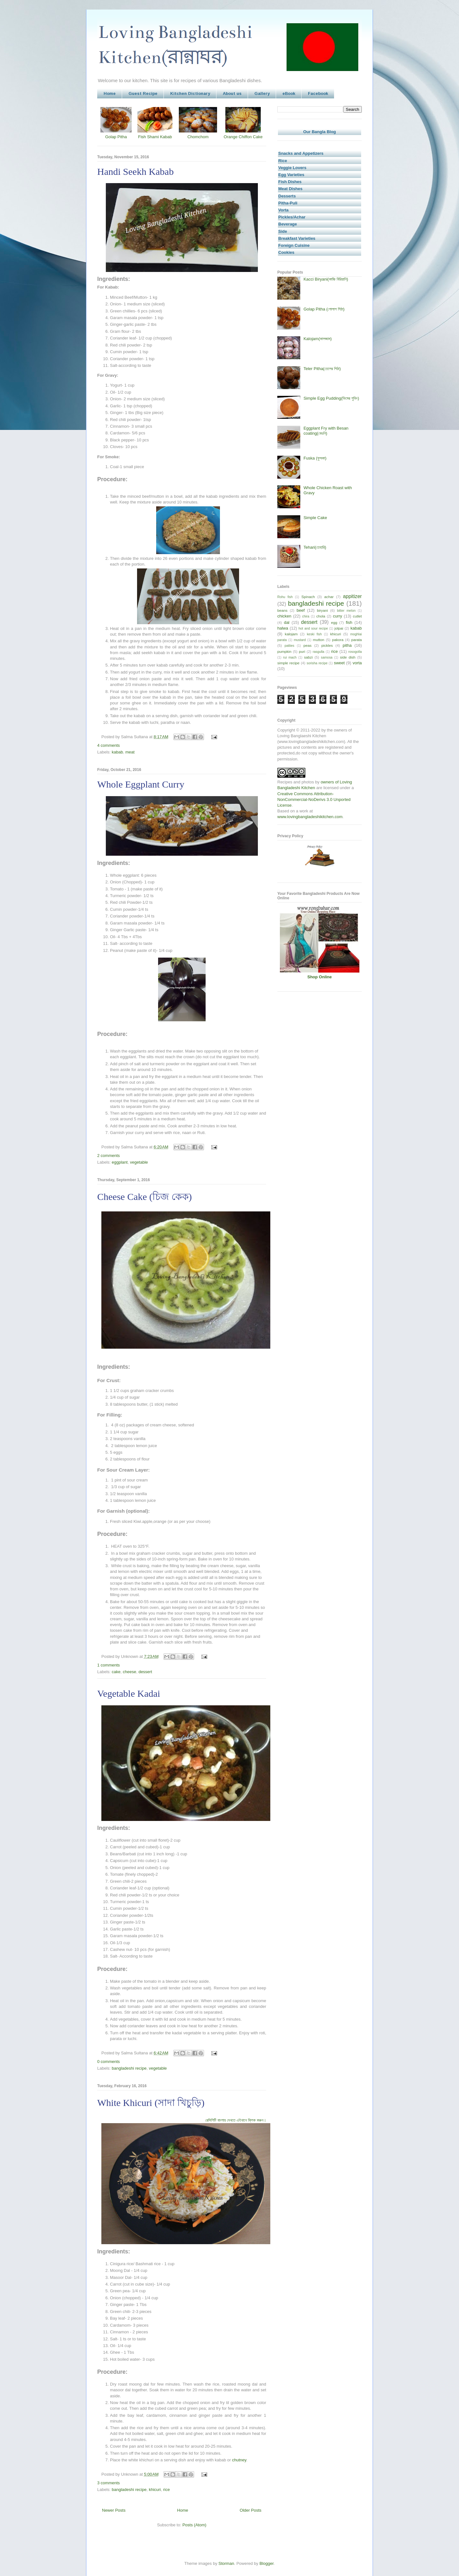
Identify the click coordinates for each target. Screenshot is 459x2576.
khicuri (155, 2489)
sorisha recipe (317, 663)
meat (130, 752)
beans (282, 610)
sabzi (308, 657)
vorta (357, 662)
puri (302, 651)
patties (290, 645)
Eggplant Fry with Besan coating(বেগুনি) (325, 431)
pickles (327, 645)
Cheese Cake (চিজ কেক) (144, 1196)
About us (232, 93)
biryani (322, 610)
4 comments (108, 745)
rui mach (289, 657)
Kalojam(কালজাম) (317, 338)
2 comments (108, 1155)
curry (337, 616)
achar (328, 597)
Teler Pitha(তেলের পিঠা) (322, 368)
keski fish (314, 634)
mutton (318, 640)
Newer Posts (114, 2510)
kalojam (291, 634)
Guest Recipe (142, 93)
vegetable (139, 1162)
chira (306, 616)
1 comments (108, 1665)
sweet (339, 662)
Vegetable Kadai (128, 1693)
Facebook (318, 93)
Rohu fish (285, 597)
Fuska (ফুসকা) (314, 458)
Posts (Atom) (194, 2524)
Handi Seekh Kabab (135, 171)
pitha (347, 645)
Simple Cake (315, 517)
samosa (326, 657)
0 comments (108, 2061)
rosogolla (355, 651)
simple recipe (288, 663)
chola (320, 616)
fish (349, 622)
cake (116, 1671)
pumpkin (284, 651)
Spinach (308, 597)
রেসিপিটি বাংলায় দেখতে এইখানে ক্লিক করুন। (235, 2120)
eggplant (120, 1162)
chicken (284, 616)
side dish (348, 657)
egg (334, 622)
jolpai (338, 628)
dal (286, 622)
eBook (288, 93)
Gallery (262, 93)
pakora (338, 640)
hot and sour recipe (313, 628)
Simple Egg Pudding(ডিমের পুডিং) (331, 398)
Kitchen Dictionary (190, 93)
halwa (282, 628)
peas (307, 645)
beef (301, 610)
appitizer (352, 596)
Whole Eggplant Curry (140, 784)
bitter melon (346, 610)
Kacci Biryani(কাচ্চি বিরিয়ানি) (325, 279)
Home (110, 93)
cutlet (357, 616)
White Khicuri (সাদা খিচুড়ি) (150, 2102)
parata (356, 640)
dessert (145, 1671)
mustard (300, 640)
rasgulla (318, 651)
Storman (226, 2563)
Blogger (266, 2563)
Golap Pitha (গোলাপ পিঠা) (324, 309)
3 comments (108, 2482)
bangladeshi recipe (129, 2068)
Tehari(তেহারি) (314, 547)
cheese (129, 1671)
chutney (239, 2460)
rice (166, 2489)
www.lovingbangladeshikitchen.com (310, 816)
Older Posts (250, 2510)
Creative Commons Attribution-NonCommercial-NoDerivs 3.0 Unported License (314, 799)
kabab (117, 752)
